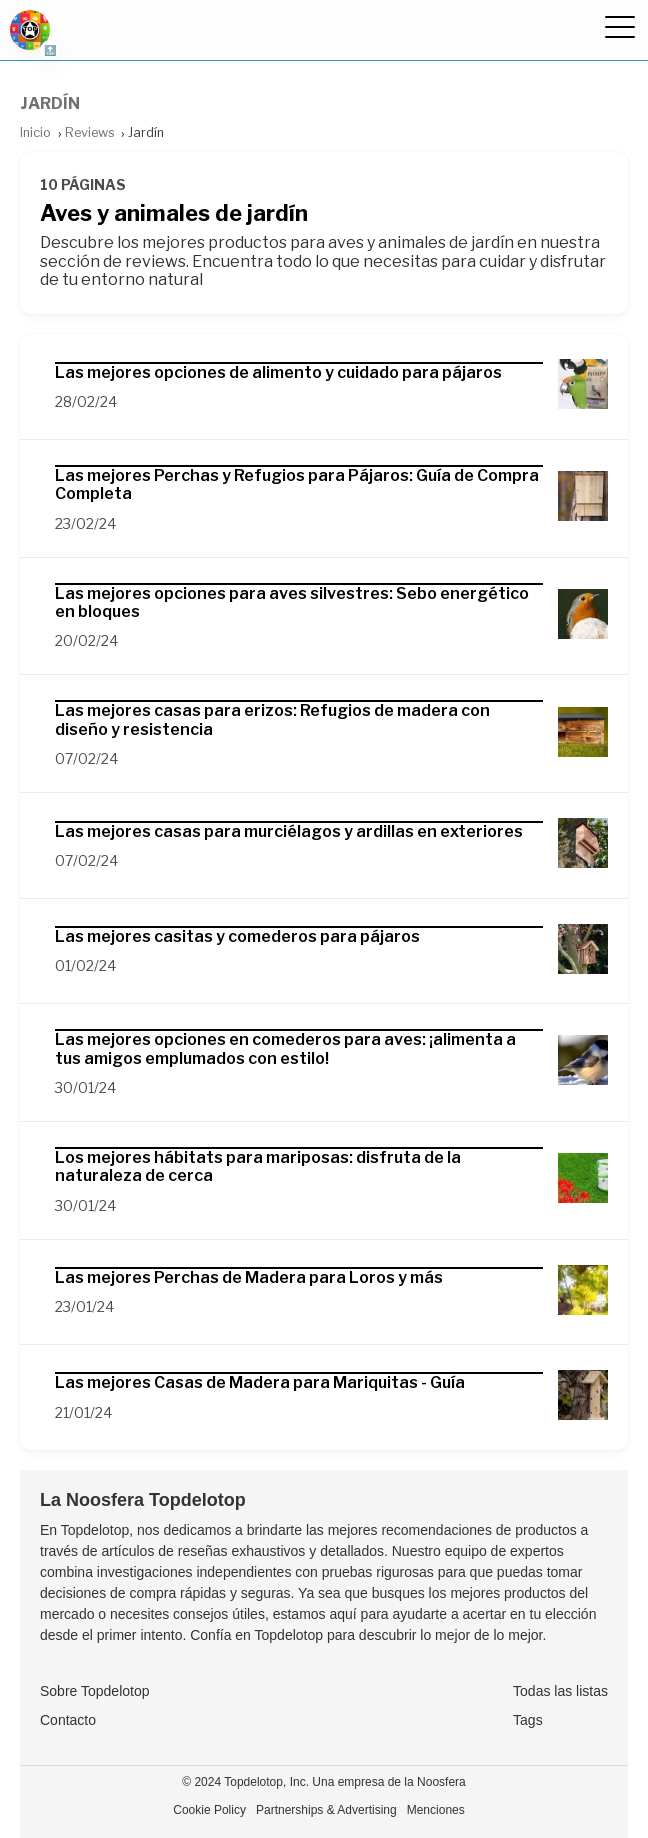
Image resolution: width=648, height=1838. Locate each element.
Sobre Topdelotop (95, 1691)
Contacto (68, 1720)
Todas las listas (560, 1691)
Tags (528, 1720)
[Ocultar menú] (619, 30)
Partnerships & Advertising (326, 1810)
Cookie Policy (209, 1810)
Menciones (436, 1810)
